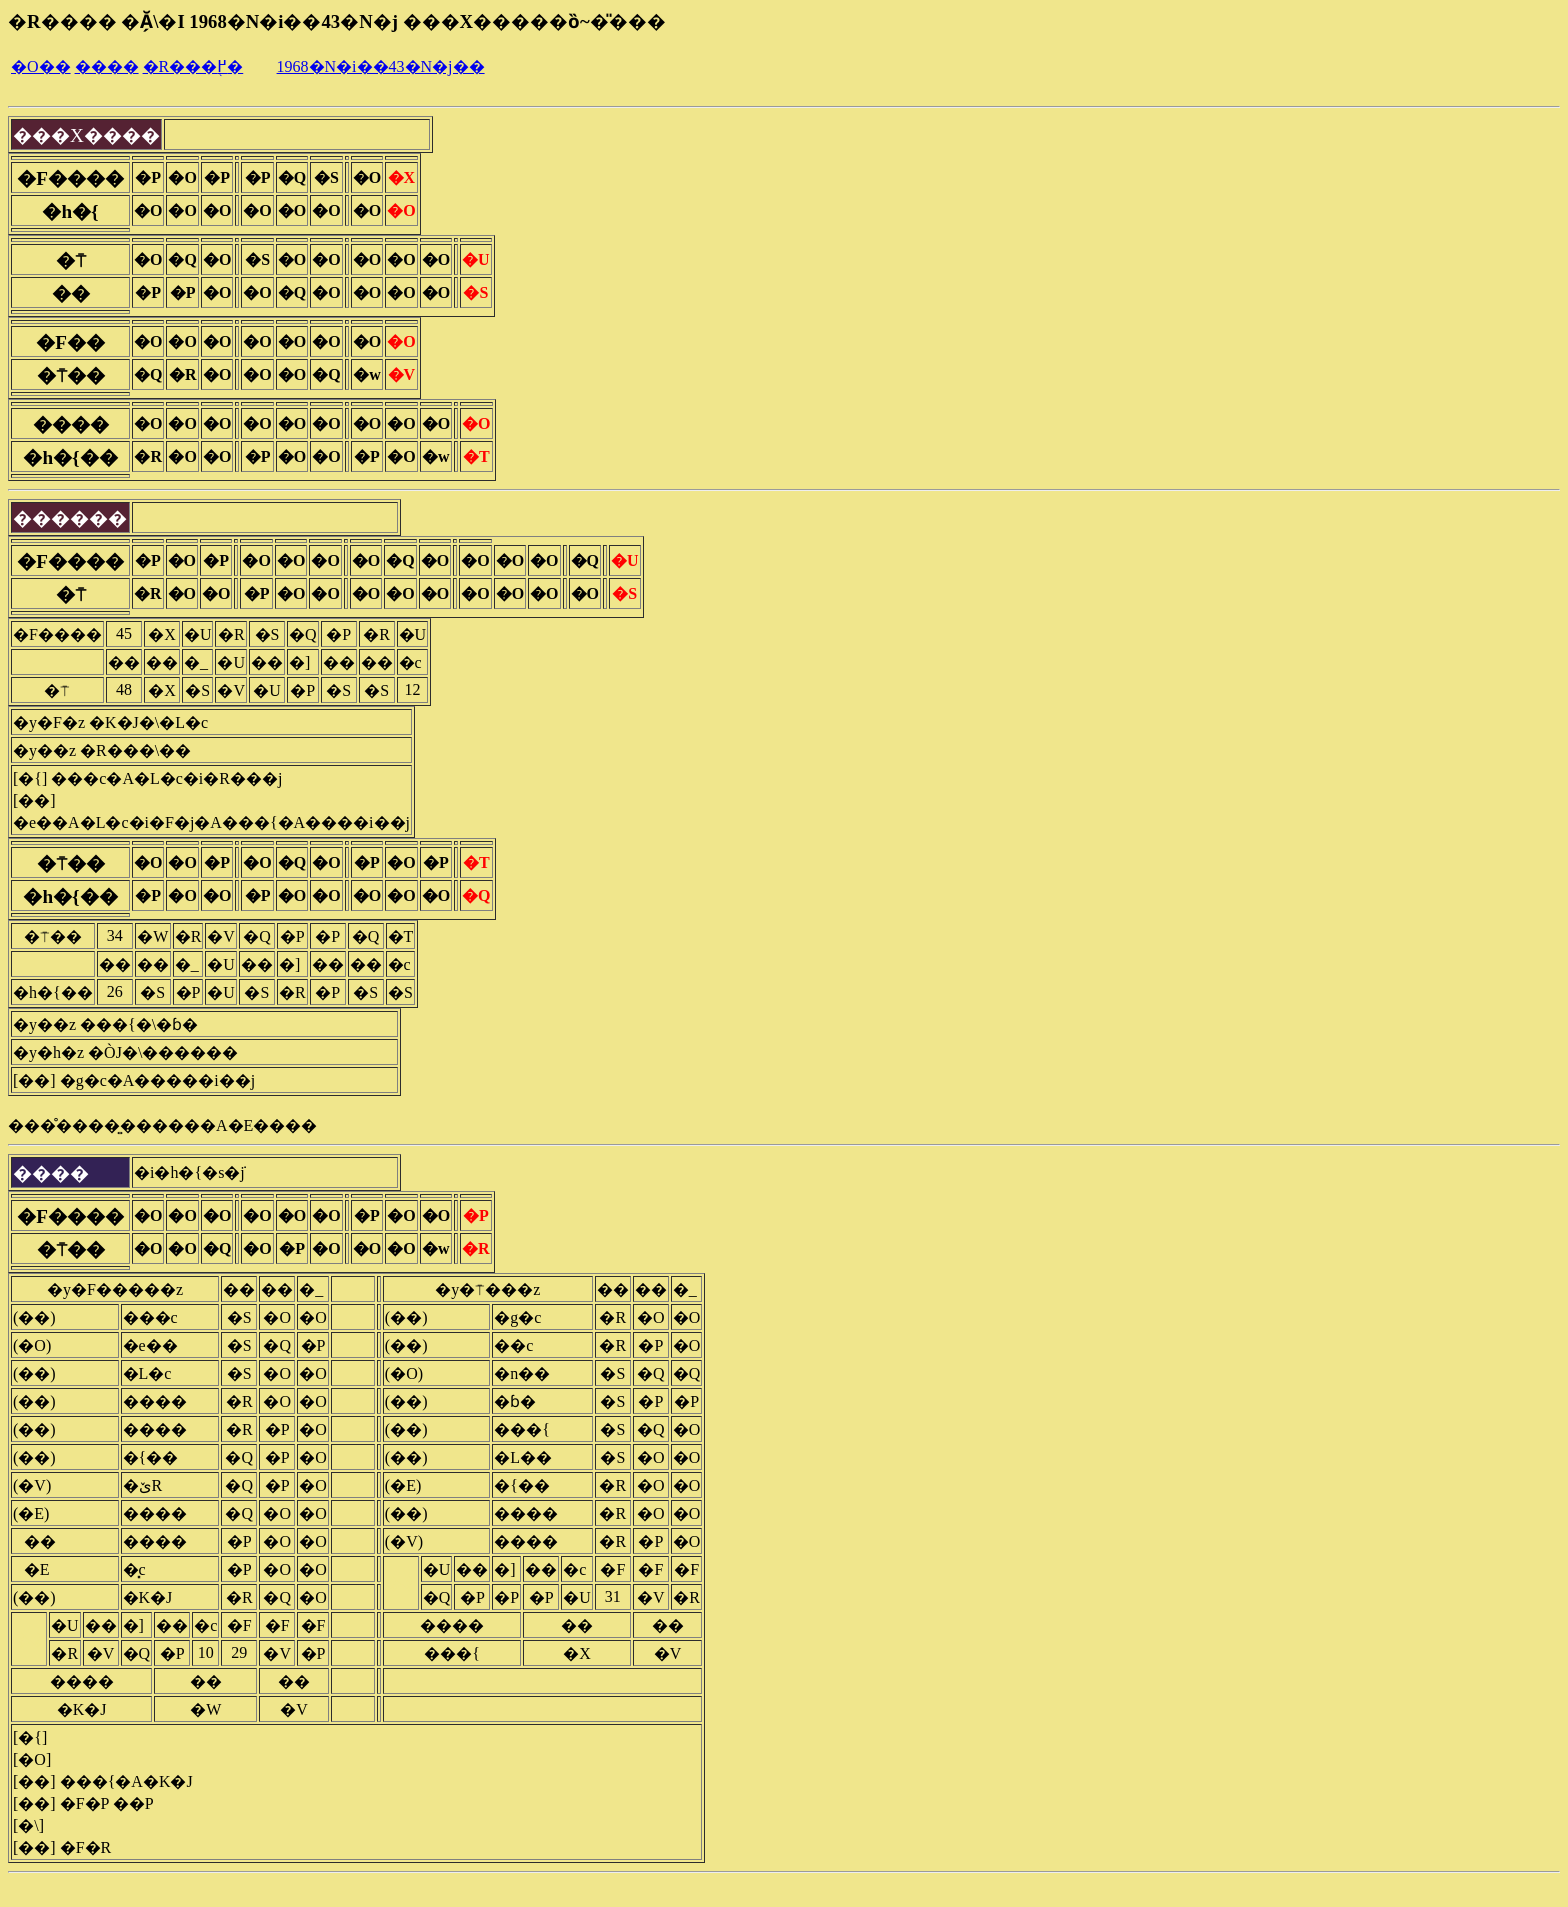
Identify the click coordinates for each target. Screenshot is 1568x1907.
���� (107, 66)
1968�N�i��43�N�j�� (381, 66)
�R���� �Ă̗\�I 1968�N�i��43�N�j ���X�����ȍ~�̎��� (337, 21)
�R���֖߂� (193, 66)
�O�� (41, 66)
